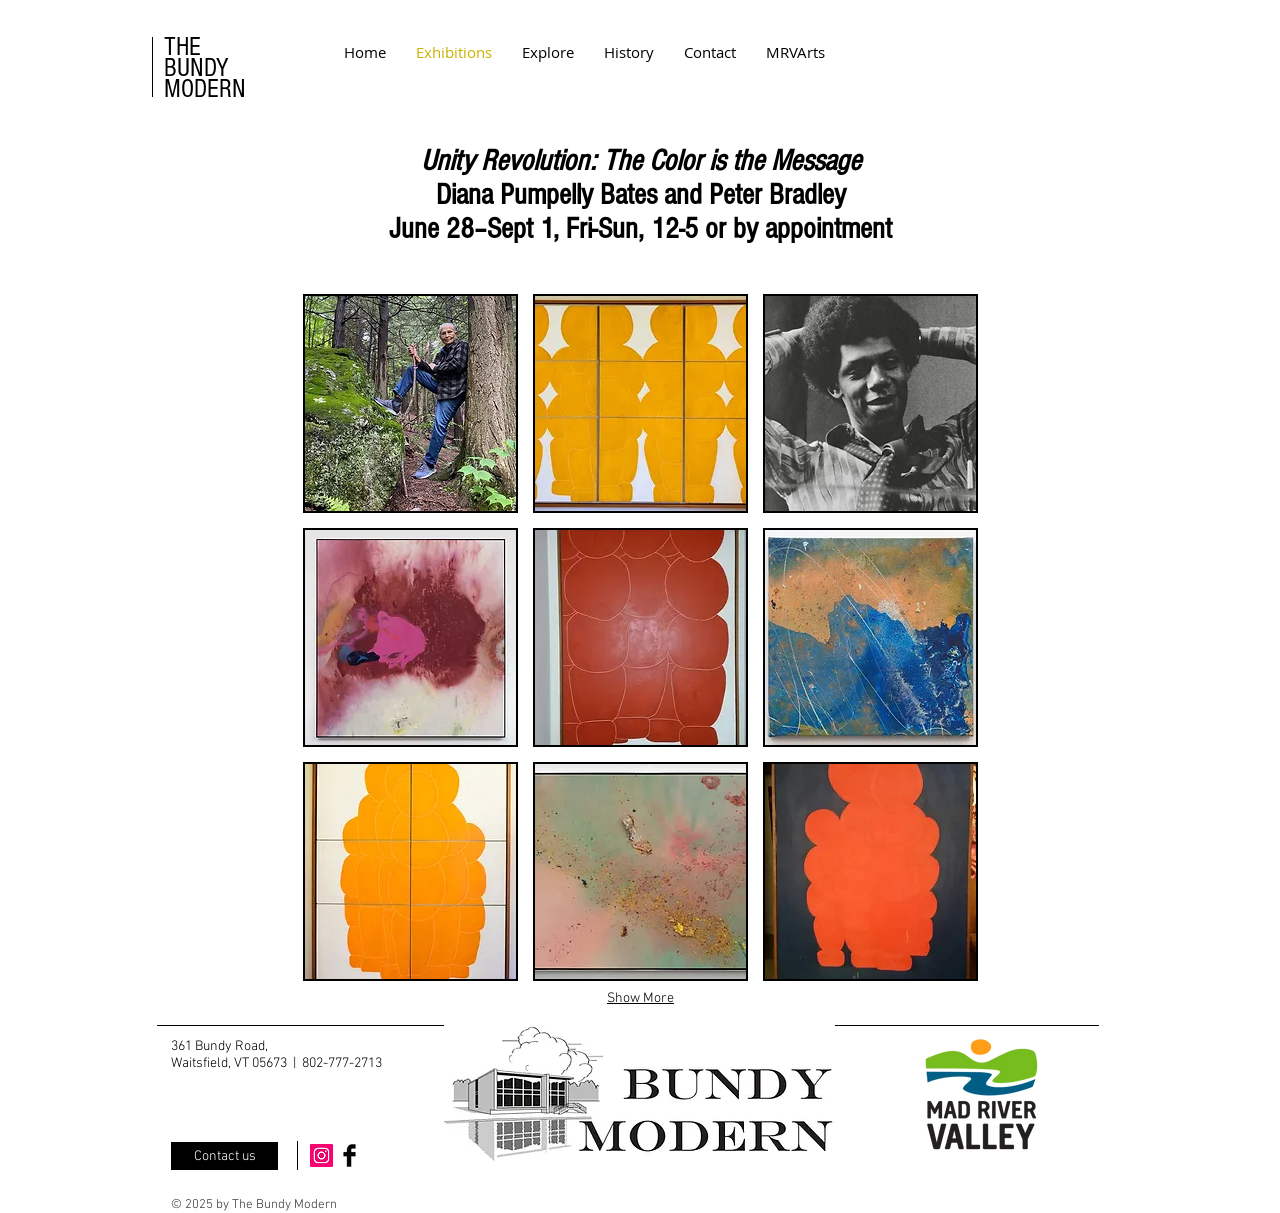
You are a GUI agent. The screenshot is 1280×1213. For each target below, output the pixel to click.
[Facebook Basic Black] (349, 1155)
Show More (640, 998)
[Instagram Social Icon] (321, 1155)
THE (182, 47)
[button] (410, 403)
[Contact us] (224, 1156)
